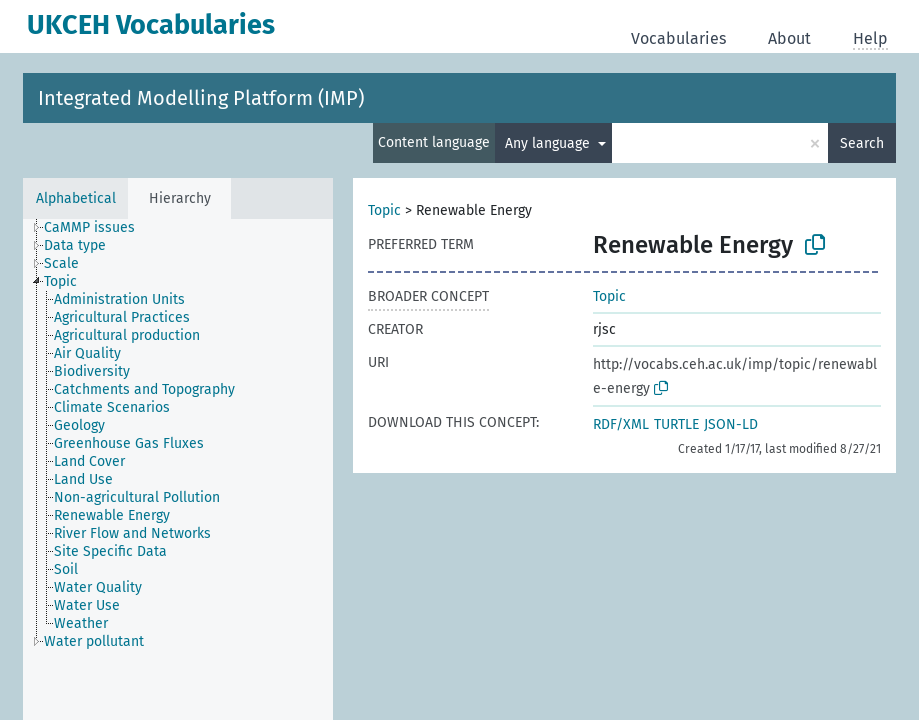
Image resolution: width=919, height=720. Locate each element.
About (789, 38)
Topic (384, 210)
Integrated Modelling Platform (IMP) (201, 98)
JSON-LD (731, 424)
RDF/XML (621, 424)
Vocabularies (678, 38)
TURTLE (676, 424)
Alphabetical (76, 198)
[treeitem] (98, 228)
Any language (549, 143)
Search (862, 143)
